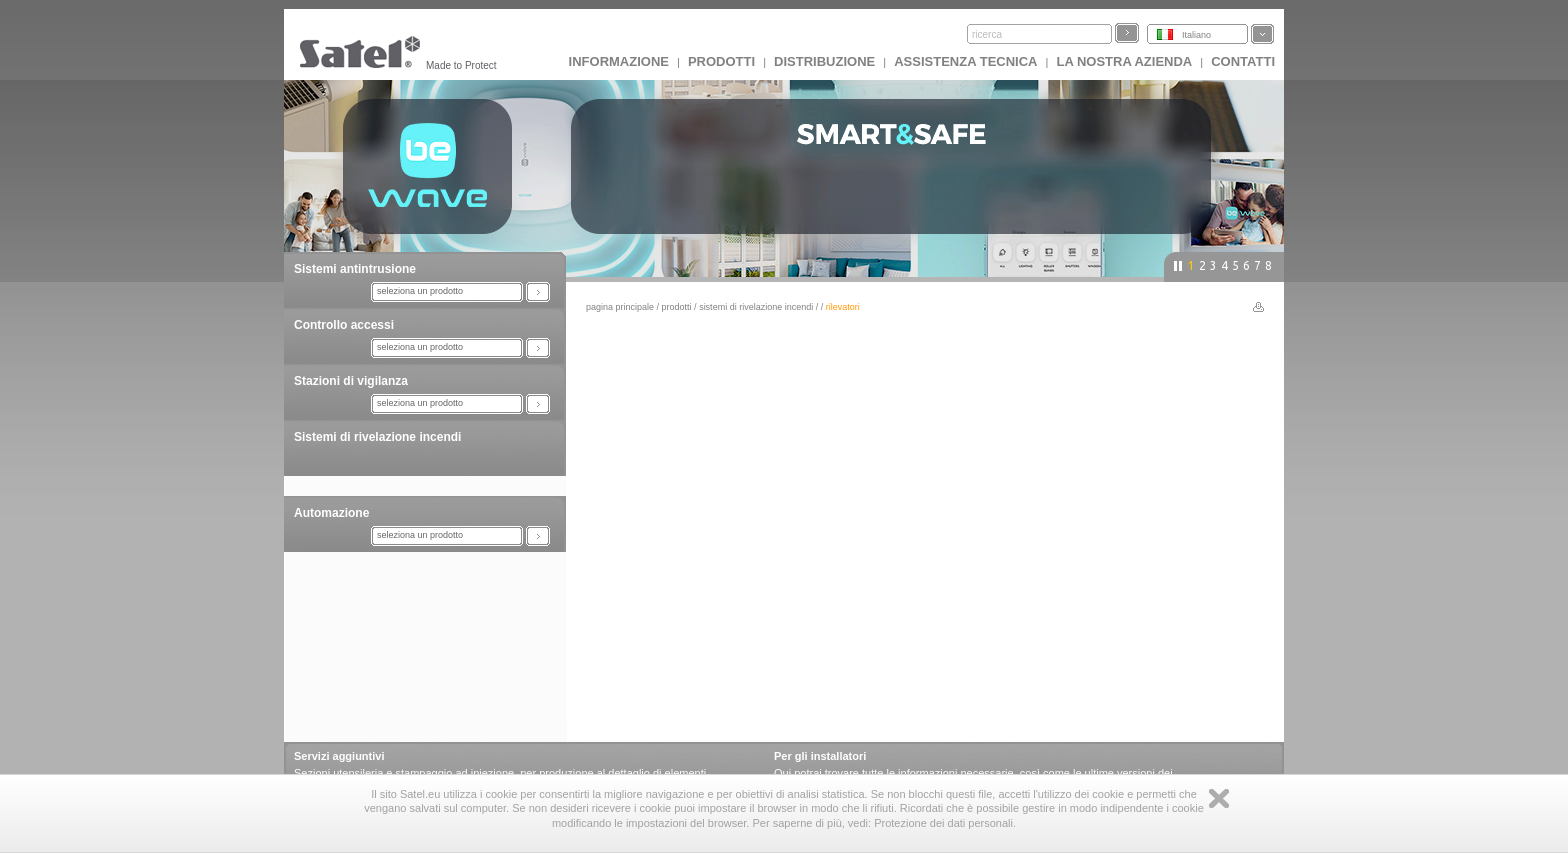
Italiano (1196, 35)
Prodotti (721, 61)
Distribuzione (824, 61)
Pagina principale (620, 307)
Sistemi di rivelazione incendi (377, 437)
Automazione (331, 513)
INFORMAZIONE (619, 61)
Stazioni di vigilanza (351, 381)
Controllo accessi (344, 325)
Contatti (1243, 61)
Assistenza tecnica (965, 61)
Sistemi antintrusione (355, 269)
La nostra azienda (1124, 61)
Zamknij (1219, 798)
